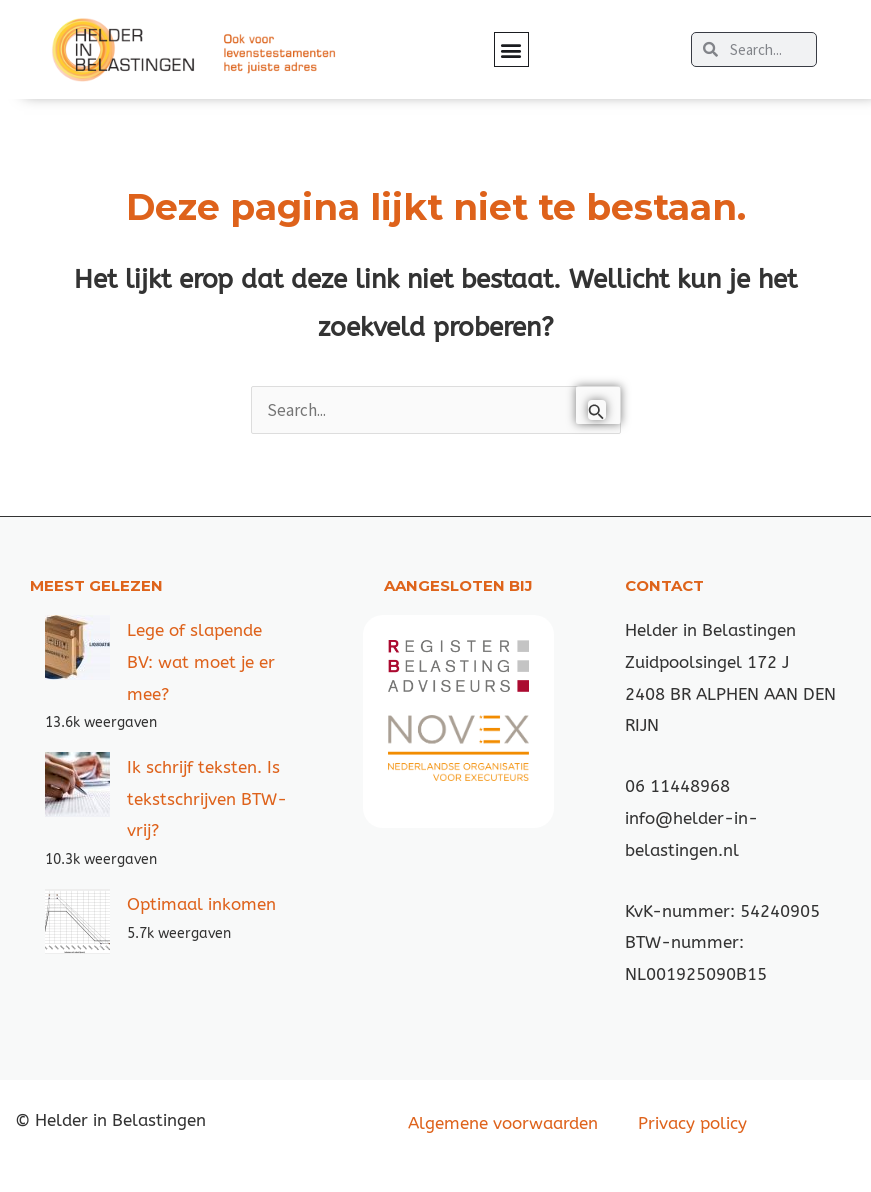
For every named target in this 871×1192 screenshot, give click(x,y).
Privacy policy (692, 1123)
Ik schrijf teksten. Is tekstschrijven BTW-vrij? (207, 798)
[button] (511, 49)
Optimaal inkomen (201, 904)
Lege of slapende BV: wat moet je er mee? (201, 661)
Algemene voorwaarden (503, 1123)
